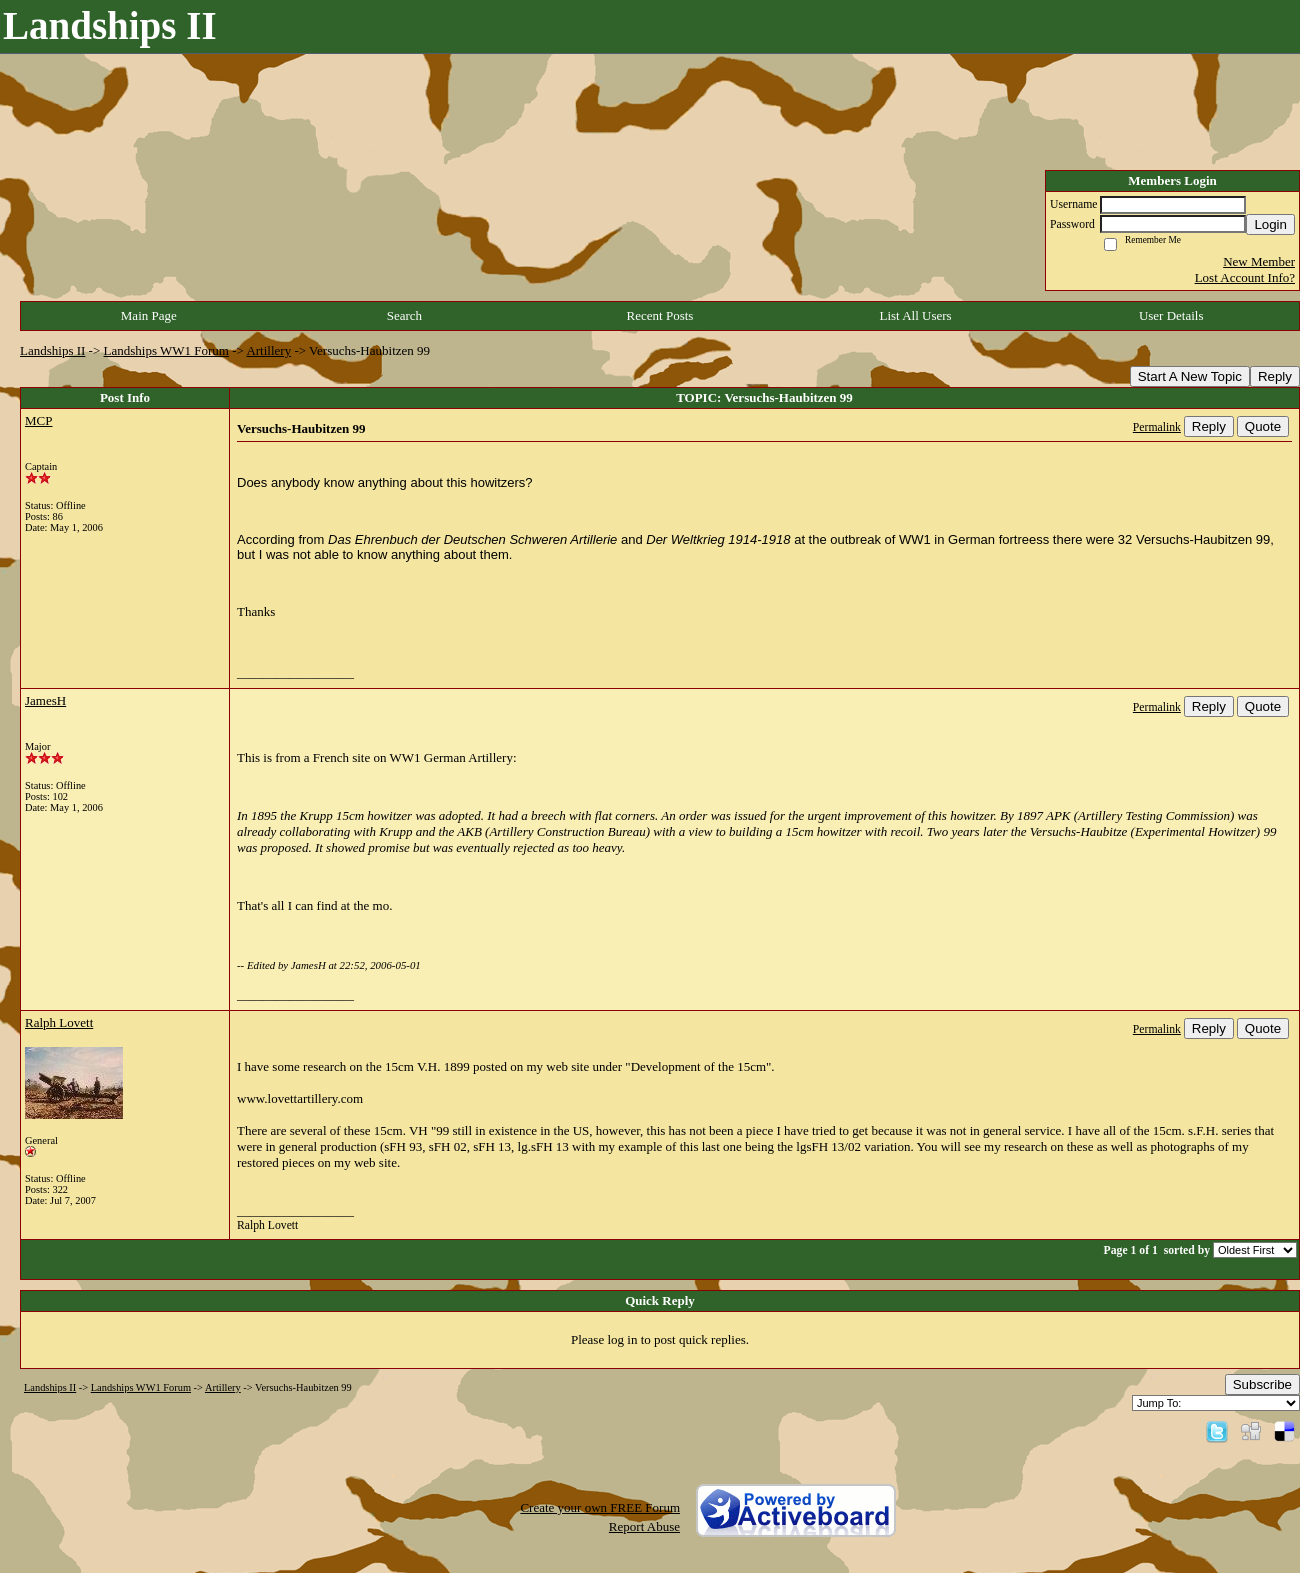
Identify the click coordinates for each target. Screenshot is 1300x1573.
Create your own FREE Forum (600, 1507)
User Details (1171, 315)
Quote (1263, 426)
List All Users (915, 315)
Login (1270, 224)
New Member (1259, 261)
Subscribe (1262, 1384)
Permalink (1157, 427)
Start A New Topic (1190, 376)
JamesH (45, 700)
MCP (38, 420)
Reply (1275, 376)
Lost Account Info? (1245, 277)
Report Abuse (644, 1526)
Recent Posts (660, 315)
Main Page (149, 315)
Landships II (52, 350)
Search (404, 315)
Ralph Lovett (59, 1022)
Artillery (268, 350)
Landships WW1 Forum (166, 350)
